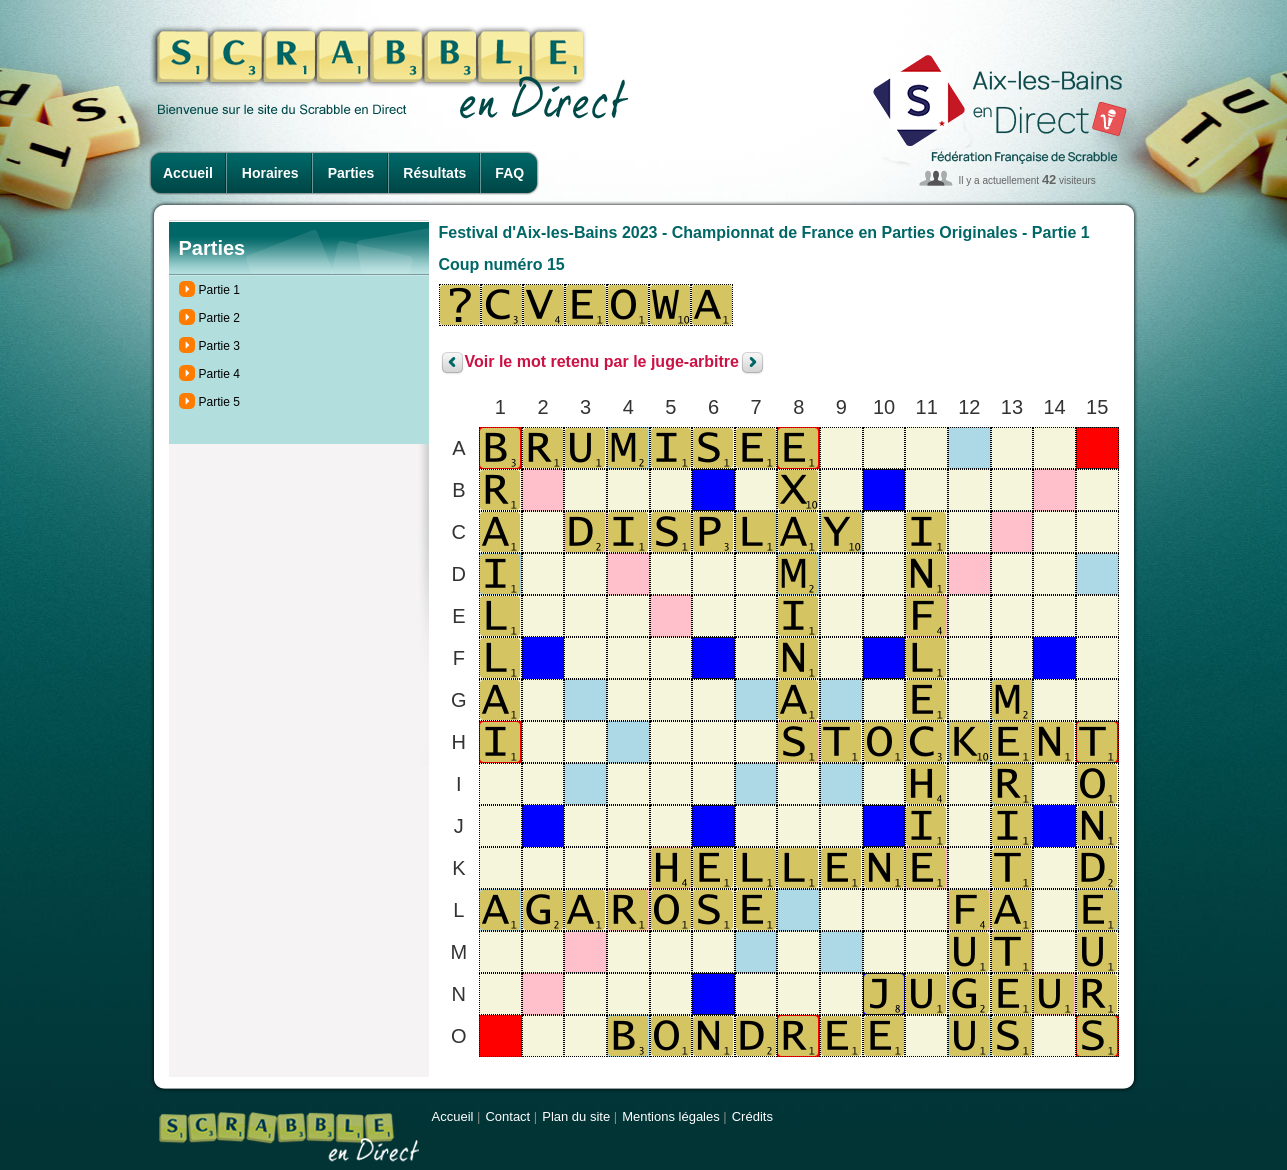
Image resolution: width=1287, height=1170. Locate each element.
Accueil (188, 173)
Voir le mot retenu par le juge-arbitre (602, 362)
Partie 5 (219, 402)
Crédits (752, 1116)
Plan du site (576, 1116)
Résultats (434, 173)
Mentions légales (671, 1116)
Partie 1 (219, 290)
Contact (507, 1116)
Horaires (270, 173)
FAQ (509, 173)
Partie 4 (219, 374)
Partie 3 (219, 346)
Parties (351, 173)
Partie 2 (219, 318)
